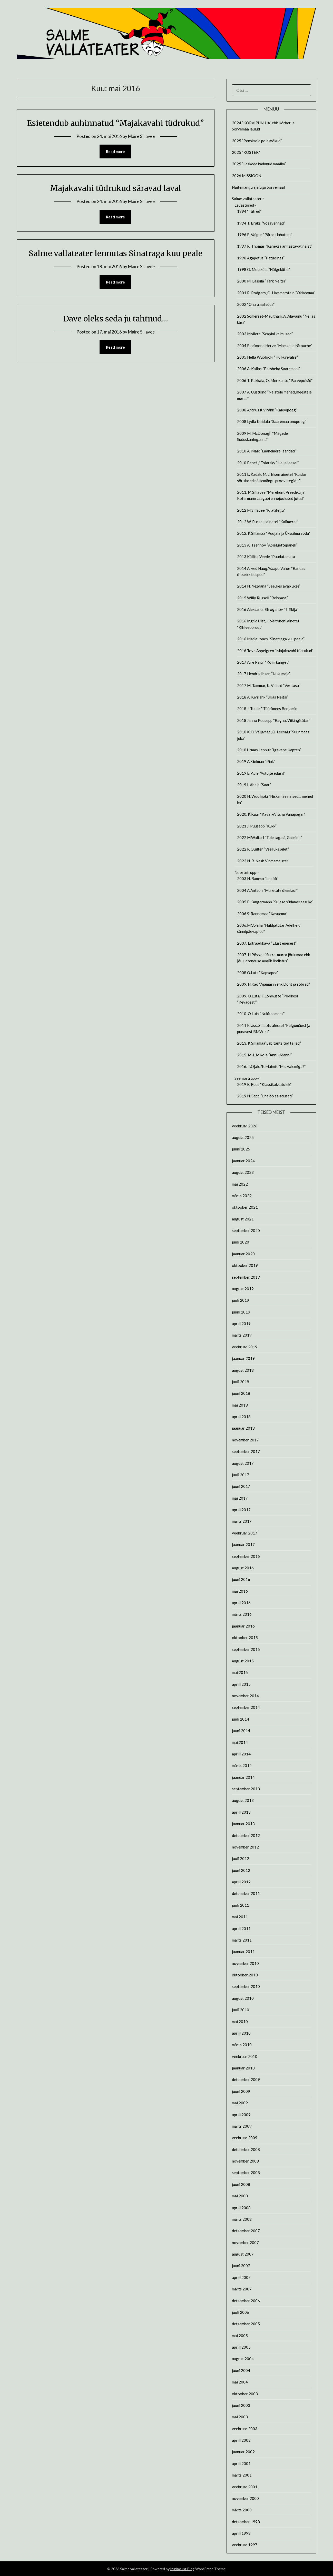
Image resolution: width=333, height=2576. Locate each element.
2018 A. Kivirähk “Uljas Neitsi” (262, 697)
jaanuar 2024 (243, 1160)
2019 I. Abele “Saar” (254, 784)
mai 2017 (240, 1498)
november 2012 (245, 1847)
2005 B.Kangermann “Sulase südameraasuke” (275, 902)
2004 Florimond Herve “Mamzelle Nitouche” (274, 345)
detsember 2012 (246, 1835)
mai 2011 (240, 1916)
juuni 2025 (241, 1149)
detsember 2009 (246, 2079)
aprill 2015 (241, 1684)
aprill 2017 (241, 1509)
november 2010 (245, 1963)
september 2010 (246, 1986)
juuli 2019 (240, 1300)
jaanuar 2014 (243, 1777)
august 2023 (243, 1172)
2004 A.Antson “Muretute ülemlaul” (267, 890)
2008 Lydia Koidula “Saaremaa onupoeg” (271, 421)
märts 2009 (242, 2126)
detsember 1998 (246, 2521)
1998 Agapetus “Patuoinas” (261, 258)
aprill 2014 (241, 1754)
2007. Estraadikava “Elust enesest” (267, 943)
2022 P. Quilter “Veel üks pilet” (263, 849)
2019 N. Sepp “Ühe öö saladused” (265, 1096)
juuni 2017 (241, 1486)
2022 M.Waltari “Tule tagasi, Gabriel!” (269, 837)
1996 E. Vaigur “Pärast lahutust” (264, 234)
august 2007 (243, 2254)
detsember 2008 (246, 2149)
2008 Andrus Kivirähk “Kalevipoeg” (267, 410)
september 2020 (246, 1230)
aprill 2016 (241, 1602)
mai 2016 (240, 1591)
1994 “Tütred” (249, 211)
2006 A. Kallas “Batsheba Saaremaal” (268, 368)
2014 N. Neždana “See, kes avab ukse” (268, 586)
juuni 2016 (241, 1579)
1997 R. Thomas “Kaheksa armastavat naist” (274, 246)
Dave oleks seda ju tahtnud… (115, 319)
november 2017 (245, 1440)
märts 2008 (242, 2219)
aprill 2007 (241, 2277)
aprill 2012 (241, 1882)
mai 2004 (240, 2382)
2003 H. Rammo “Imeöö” (257, 878)
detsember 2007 (246, 2230)
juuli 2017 (240, 1474)
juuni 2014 (241, 1730)
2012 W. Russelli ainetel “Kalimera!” (267, 521)
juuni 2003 (241, 2405)
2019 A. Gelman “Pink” (256, 761)
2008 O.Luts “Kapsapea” (257, 972)
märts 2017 (242, 1521)
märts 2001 (242, 2475)
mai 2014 (240, 1742)
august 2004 (243, 2358)
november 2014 (245, 1695)
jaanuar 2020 (243, 1253)
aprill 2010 (241, 2033)
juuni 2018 (241, 1393)
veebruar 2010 (244, 2056)
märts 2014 (242, 1765)
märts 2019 (242, 1335)
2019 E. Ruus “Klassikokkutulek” (264, 1084)
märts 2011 (242, 1940)
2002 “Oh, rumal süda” (256, 304)
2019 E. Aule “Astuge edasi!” (261, 773)
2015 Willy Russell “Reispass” (262, 597)
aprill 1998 (241, 2533)
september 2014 (246, 1707)
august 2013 (243, 1800)
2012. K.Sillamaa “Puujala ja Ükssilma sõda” (273, 533)
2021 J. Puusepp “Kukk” (257, 826)
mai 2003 (240, 2417)
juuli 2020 (240, 1242)
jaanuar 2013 (243, 1823)
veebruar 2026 (244, 1126)
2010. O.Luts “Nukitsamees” (261, 1013)
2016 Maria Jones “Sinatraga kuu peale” (271, 639)
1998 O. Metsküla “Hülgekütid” (263, 269)
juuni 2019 (241, 1312)
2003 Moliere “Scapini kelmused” (265, 333)
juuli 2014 (240, 1719)
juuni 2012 (241, 1870)
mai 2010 (240, 2021)
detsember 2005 (246, 2323)
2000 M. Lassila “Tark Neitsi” (261, 281)
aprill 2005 (241, 2347)
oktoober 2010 (245, 1975)
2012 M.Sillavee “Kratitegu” (261, 510)
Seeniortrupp (245, 1078)
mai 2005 (240, 2335)
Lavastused (244, 205)
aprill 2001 (241, 2463)
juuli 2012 (240, 1858)
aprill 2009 (241, 2114)
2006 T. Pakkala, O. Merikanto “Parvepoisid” (274, 380)
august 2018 (243, 1370)
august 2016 (243, 1567)
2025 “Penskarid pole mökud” (257, 140)
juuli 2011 (240, 1905)
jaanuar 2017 (243, 1544)
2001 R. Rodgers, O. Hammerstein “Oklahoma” (276, 292)
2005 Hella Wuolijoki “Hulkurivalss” (267, 357)
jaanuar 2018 (243, 1428)
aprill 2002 (241, 2440)
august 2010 (243, 1998)
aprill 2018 (241, 1416)
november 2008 (245, 2161)
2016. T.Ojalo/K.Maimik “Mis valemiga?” (271, 1066)
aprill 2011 (241, 1928)
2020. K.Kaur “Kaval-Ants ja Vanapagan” (271, 814)
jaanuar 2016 (243, 1626)
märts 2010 (242, 2044)
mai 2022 (240, 1184)
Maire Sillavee (141, 136)
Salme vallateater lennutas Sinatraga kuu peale (115, 253)
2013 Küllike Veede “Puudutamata (266, 556)
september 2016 (246, 1556)
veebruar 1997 (244, 2544)
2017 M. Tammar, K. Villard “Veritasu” (268, 685)
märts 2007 (242, 2289)
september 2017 (246, 1451)
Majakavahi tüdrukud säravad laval (115, 188)
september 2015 (246, 1649)
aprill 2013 (241, 1812)
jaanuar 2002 (243, 2451)
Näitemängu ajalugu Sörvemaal (258, 187)
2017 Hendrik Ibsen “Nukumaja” (263, 673)
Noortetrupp (245, 872)
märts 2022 (242, 1195)
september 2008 (246, 2172)
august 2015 (243, 1661)
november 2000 (245, 2498)
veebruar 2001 (244, 2486)
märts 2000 (242, 2510)
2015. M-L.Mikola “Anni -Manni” (264, 1055)
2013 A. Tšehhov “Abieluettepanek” (267, 545)
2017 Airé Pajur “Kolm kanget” (263, 662)
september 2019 (246, 1277)
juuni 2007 (241, 2265)
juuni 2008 (241, 2184)
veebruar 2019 (244, 1347)
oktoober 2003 (245, 2393)
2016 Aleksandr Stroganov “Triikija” (267, 609)
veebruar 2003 (244, 2428)
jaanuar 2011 (243, 1951)
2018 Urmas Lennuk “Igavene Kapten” (269, 749)
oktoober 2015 (245, 1637)
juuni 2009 (241, 2091)
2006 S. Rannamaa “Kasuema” (262, 913)
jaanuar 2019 (243, 1358)
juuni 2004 (241, 2370)
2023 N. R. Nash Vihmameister (262, 860)
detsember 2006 (246, 2300)
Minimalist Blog (182, 2569)
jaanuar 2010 (243, 2068)
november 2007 (245, 2242)
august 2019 (243, 1288)
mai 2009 (240, 2102)
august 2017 (243, 1463)
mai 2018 (240, 1405)
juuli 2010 (240, 2009)
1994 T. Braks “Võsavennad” (261, 223)
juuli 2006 (240, 2312)
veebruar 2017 (244, 1533)
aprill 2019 (241, 1323)
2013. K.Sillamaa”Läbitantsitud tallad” (269, 1043)
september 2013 (246, 1788)
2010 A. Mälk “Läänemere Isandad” (266, 451)
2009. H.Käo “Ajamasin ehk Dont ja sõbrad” (273, 984)
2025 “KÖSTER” (246, 152)
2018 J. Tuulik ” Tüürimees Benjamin (267, 708)
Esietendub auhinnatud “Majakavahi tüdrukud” (115, 123)
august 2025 (243, 1137)
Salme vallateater (247, 198)
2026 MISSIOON (246, 175)
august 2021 (243, 1219)
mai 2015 (240, 1672)
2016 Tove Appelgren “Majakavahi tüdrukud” (275, 650)
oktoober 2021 (245, 1207)
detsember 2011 (246, 1893)
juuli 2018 (240, 1381)
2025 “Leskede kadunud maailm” (259, 163)
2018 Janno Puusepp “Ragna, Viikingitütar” (273, 720)
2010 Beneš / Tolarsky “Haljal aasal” (268, 462)
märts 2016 (242, 1614)
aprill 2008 (241, 2207)
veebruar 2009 (244, 2137)
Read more (115, 151)
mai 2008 (240, 2196)
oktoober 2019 (245, 1265)
